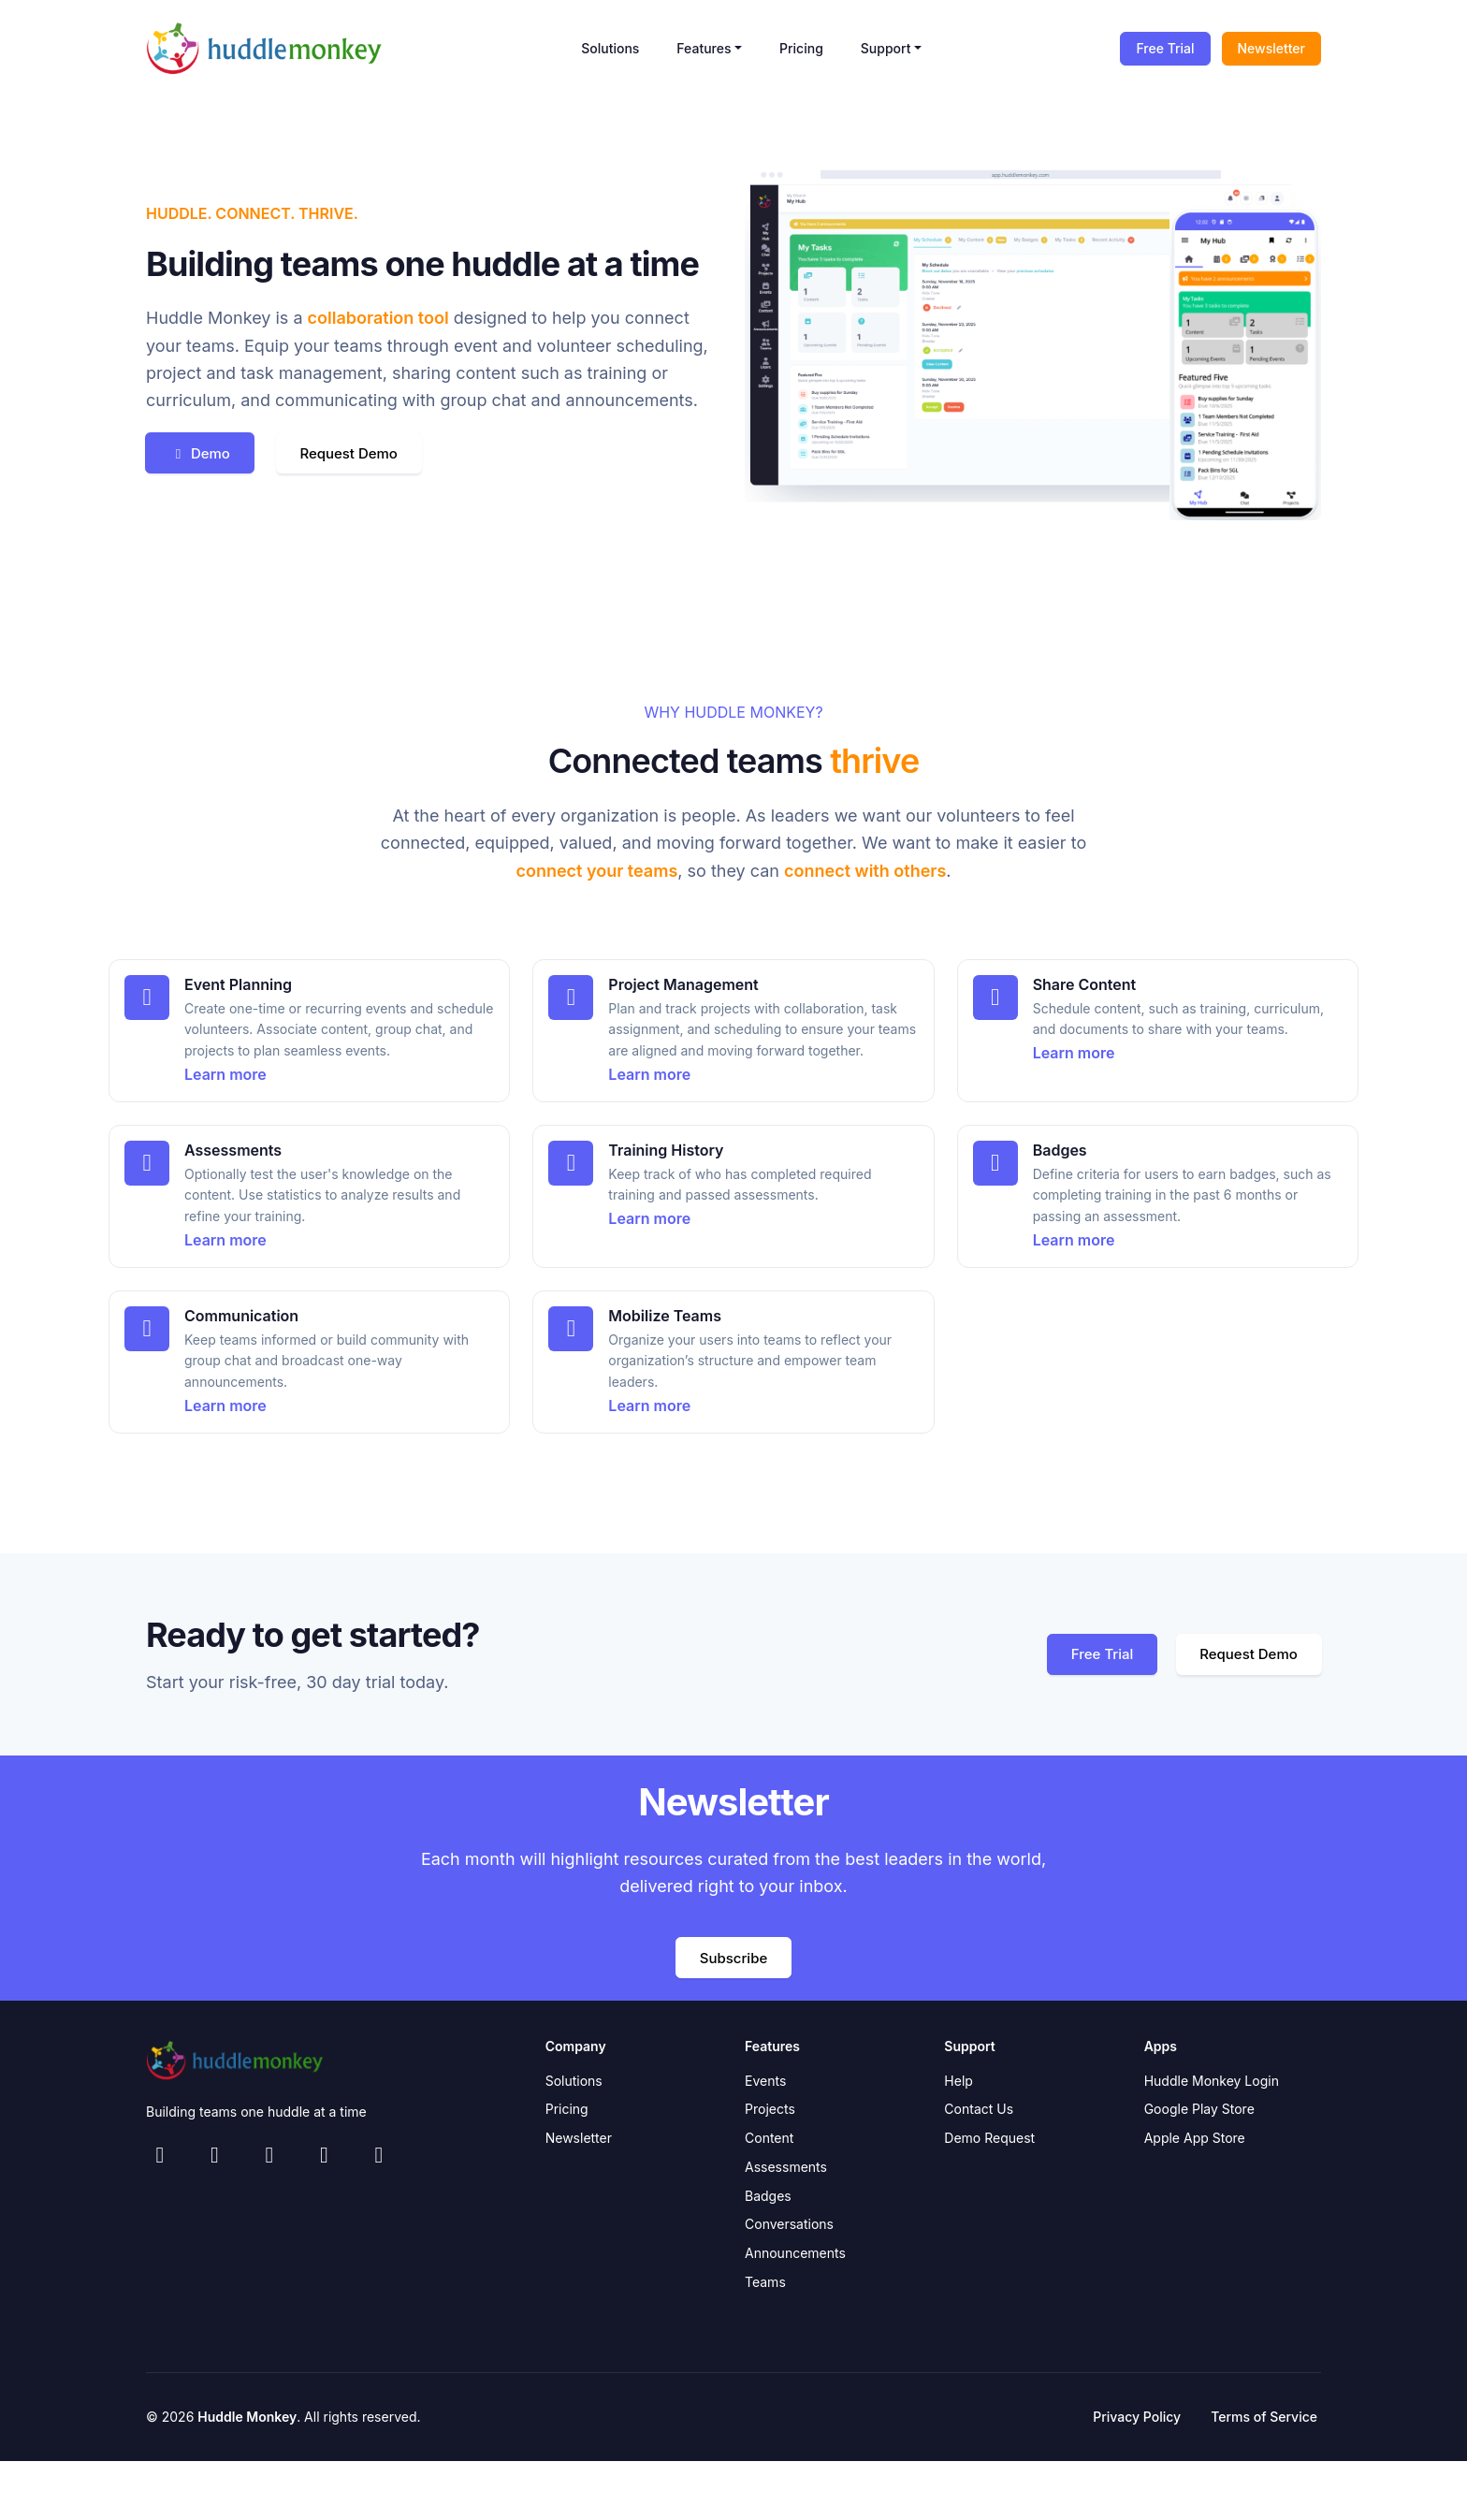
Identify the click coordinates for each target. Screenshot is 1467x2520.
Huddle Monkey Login (1211, 2082)
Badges (768, 2198)
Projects (770, 2111)
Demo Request (989, 2141)
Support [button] (886, 48)
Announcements (795, 2256)
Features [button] (703, 48)
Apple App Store (1194, 2141)
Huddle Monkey (247, 2418)
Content (769, 2141)
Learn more (225, 1074)
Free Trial (1165, 48)
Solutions (610, 48)
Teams (765, 2285)
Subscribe (733, 1958)
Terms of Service (1264, 2418)
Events (765, 2082)
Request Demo (378, 453)
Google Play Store (1199, 2111)
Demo (209, 453)
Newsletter (1271, 48)
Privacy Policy (1137, 2418)
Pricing (801, 48)
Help (958, 2082)
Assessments (786, 2170)
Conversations (789, 2227)
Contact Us (978, 2111)
